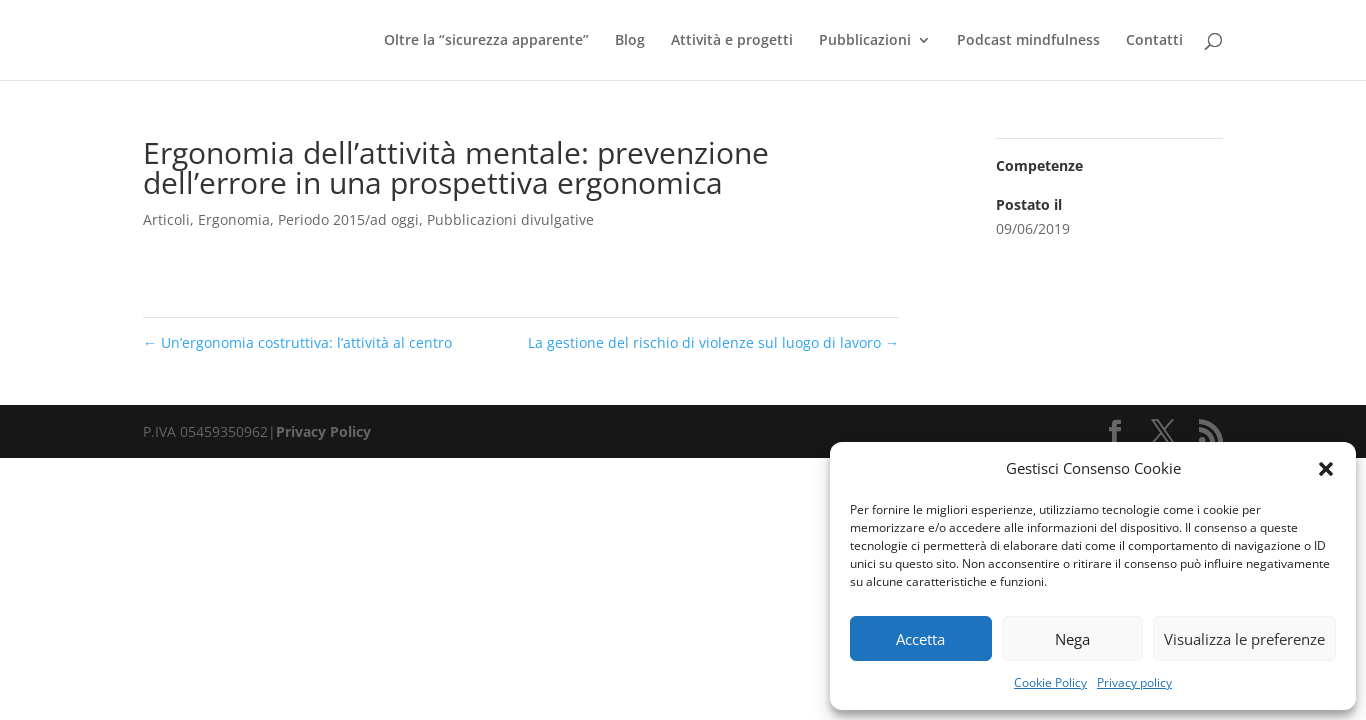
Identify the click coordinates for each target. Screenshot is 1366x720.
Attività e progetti (732, 41)
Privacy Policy (323, 431)
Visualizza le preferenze (1244, 639)
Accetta (920, 639)
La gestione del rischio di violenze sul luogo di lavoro (713, 342)
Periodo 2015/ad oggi (348, 219)
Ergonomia (234, 219)
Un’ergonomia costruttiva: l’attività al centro (297, 342)
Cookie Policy (1050, 682)
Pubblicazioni (865, 41)
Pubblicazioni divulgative (510, 219)
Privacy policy (1134, 682)
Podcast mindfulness (1028, 41)
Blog (630, 41)
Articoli (166, 219)
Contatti (1154, 41)
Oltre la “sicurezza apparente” (486, 41)
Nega (1072, 639)
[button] (1326, 469)
